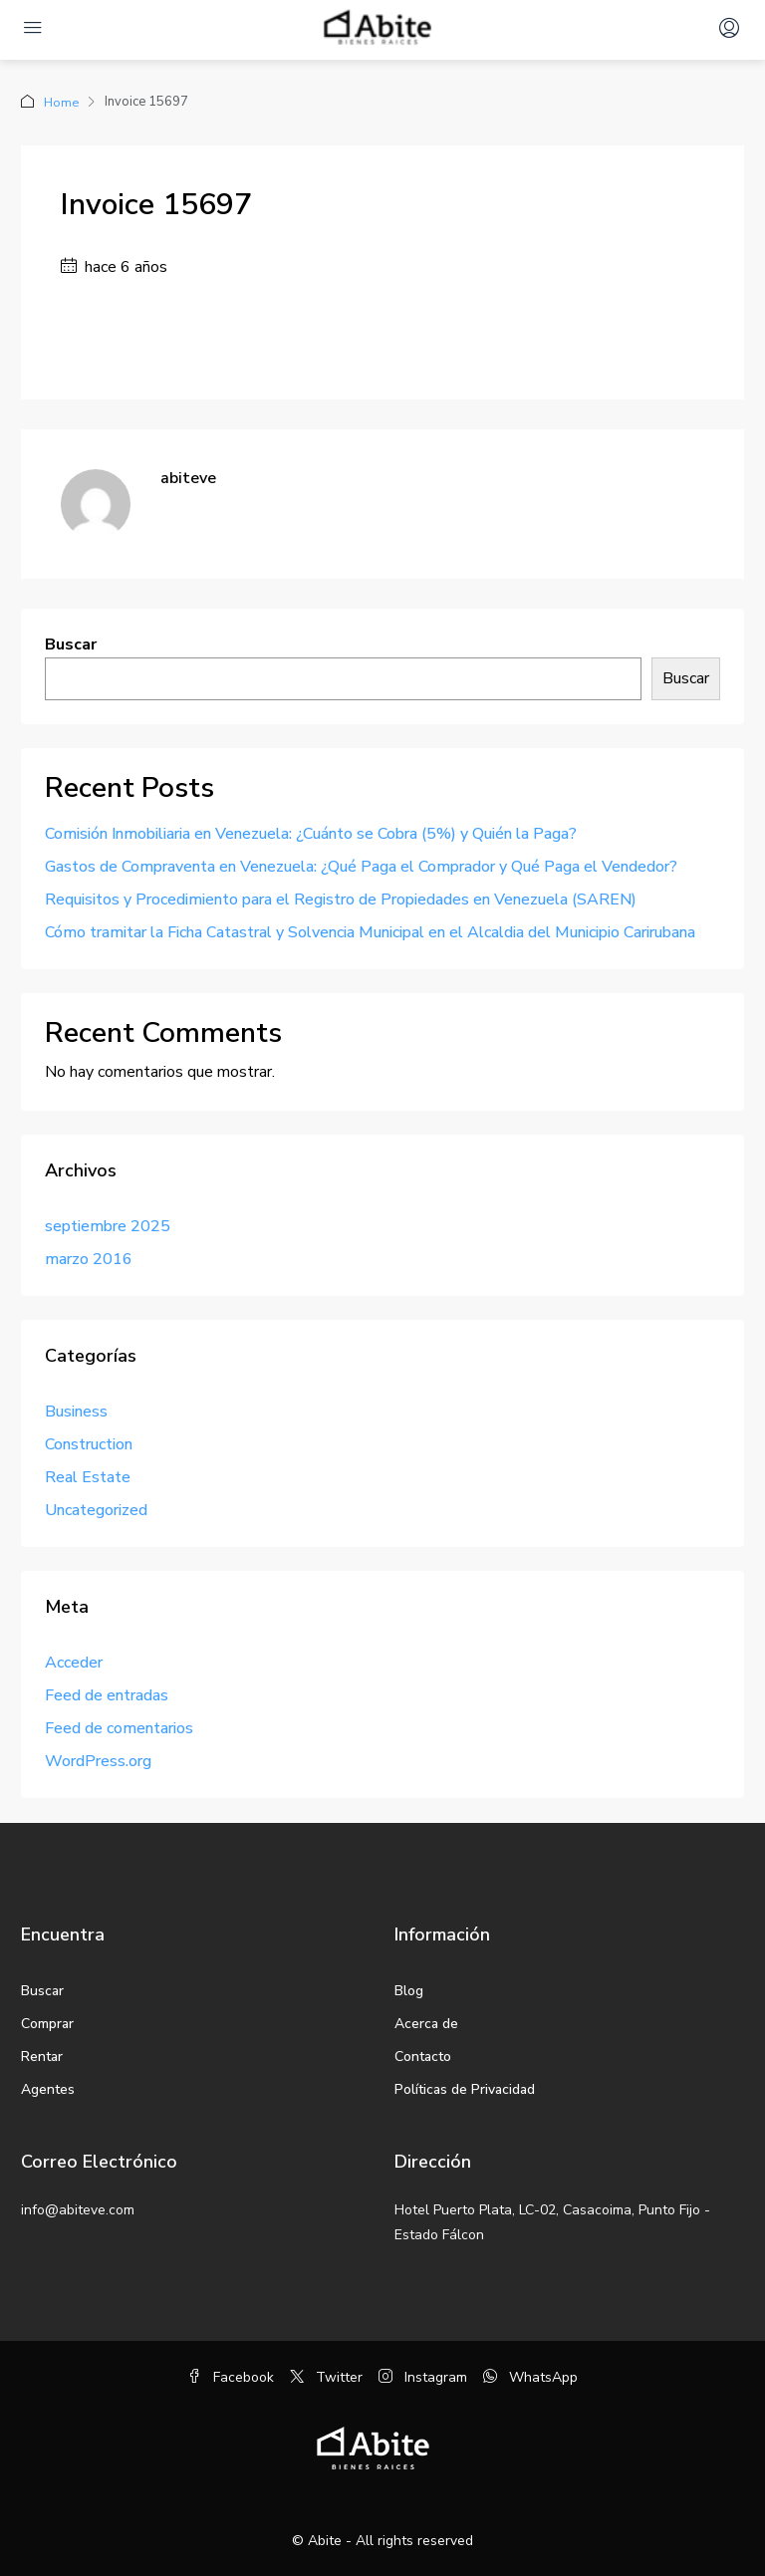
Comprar (47, 2022)
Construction (88, 1443)
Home (62, 102)
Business (76, 1410)
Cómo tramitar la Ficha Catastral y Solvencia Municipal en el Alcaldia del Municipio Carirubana (370, 931)
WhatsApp (530, 2376)
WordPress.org (98, 1760)
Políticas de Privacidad (464, 2088)
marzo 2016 (88, 1258)
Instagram (423, 2376)
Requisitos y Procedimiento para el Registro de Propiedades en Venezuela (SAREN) (341, 898)
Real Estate (87, 1476)
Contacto (422, 2055)
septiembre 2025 (107, 1225)
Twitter (326, 2376)
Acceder (74, 1662)
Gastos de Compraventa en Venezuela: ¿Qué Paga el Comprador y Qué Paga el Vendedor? (361, 866)
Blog (408, 1989)
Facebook (230, 2376)
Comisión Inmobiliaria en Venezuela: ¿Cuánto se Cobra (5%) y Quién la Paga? (311, 833)
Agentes (48, 2088)
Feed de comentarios (119, 1727)
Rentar (42, 2055)
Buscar (71, 643)
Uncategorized (96, 1509)
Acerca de (426, 2022)
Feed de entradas (106, 1694)
